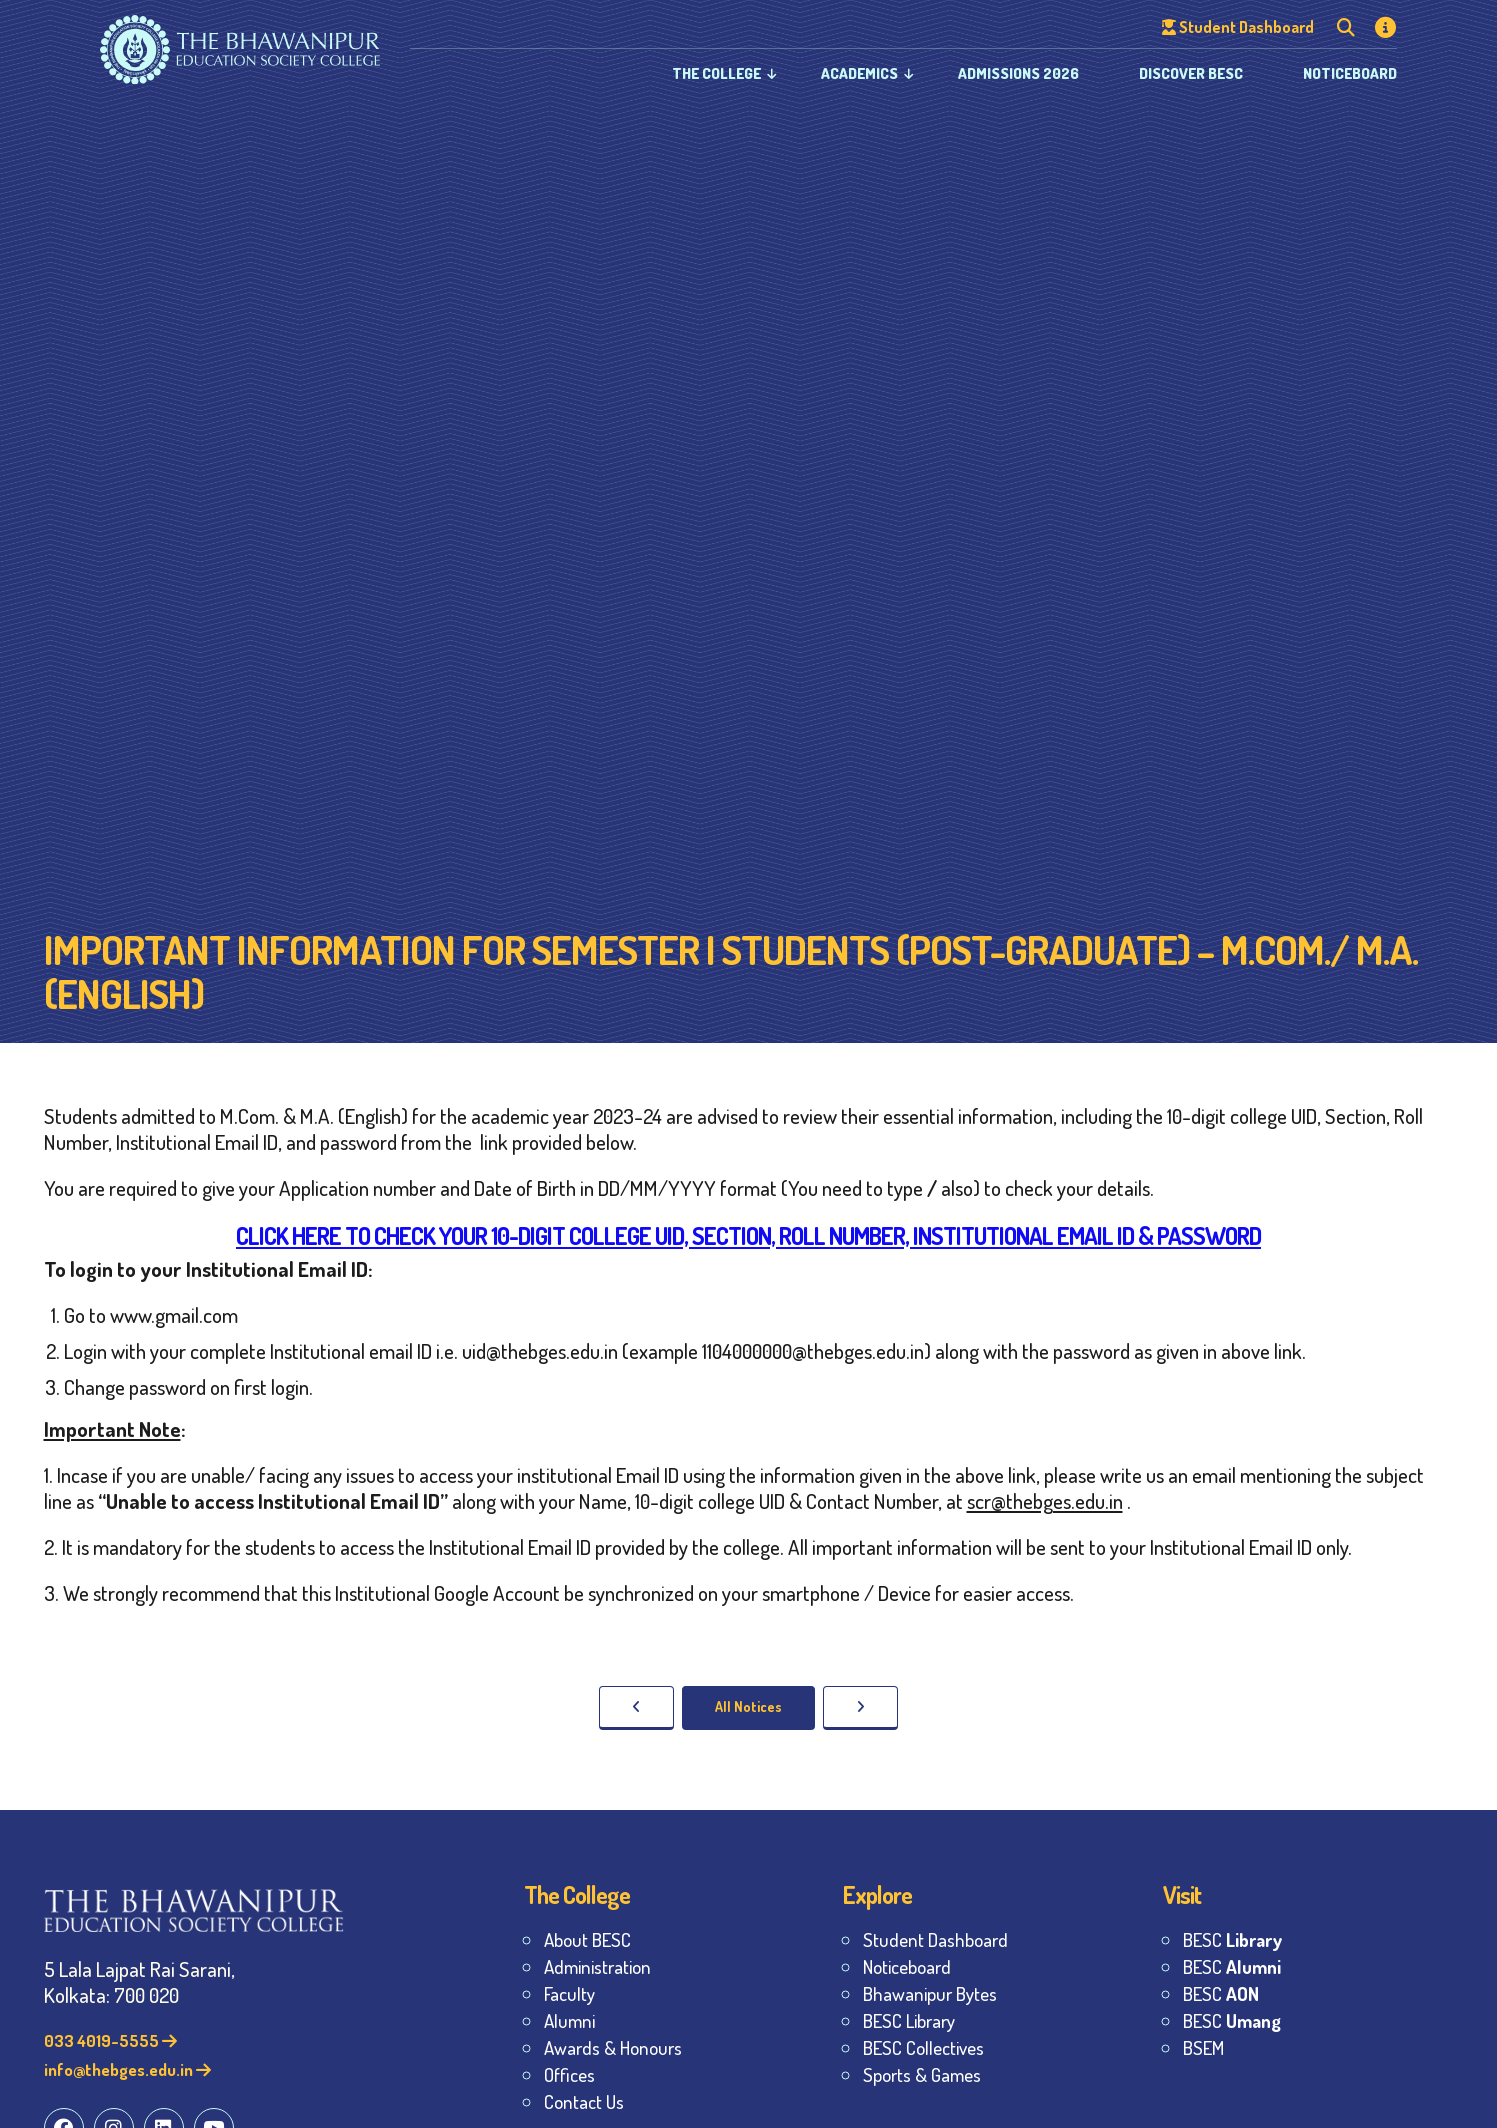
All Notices (748, 1706)
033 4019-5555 (110, 2040)
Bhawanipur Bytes (930, 1993)
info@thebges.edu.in (127, 2069)
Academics (859, 73)
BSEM (1203, 2047)
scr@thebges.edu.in (1045, 1500)
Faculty (569, 1993)
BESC (1232, 1939)
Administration (597, 1966)
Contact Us (584, 2101)
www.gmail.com (174, 1314)
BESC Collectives (923, 2047)
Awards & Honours (613, 2047)
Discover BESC (1191, 73)
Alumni (569, 2020)
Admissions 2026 (1018, 73)
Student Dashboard (935, 1939)
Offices (569, 2074)
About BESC (587, 1939)
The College (716, 73)
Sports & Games (922, 2074)
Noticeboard (1350, 73)
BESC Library (909, 2020)
